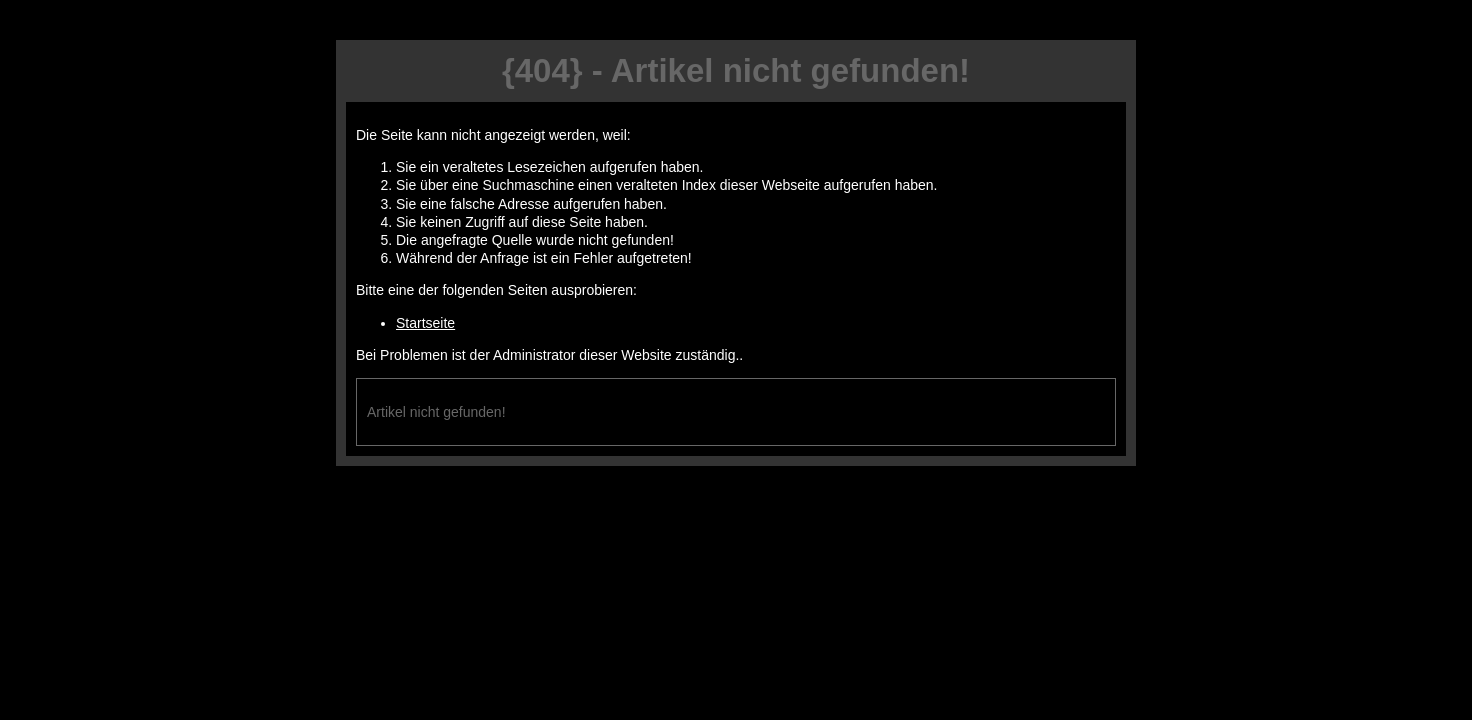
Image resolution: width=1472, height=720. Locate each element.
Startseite (425, 323)
